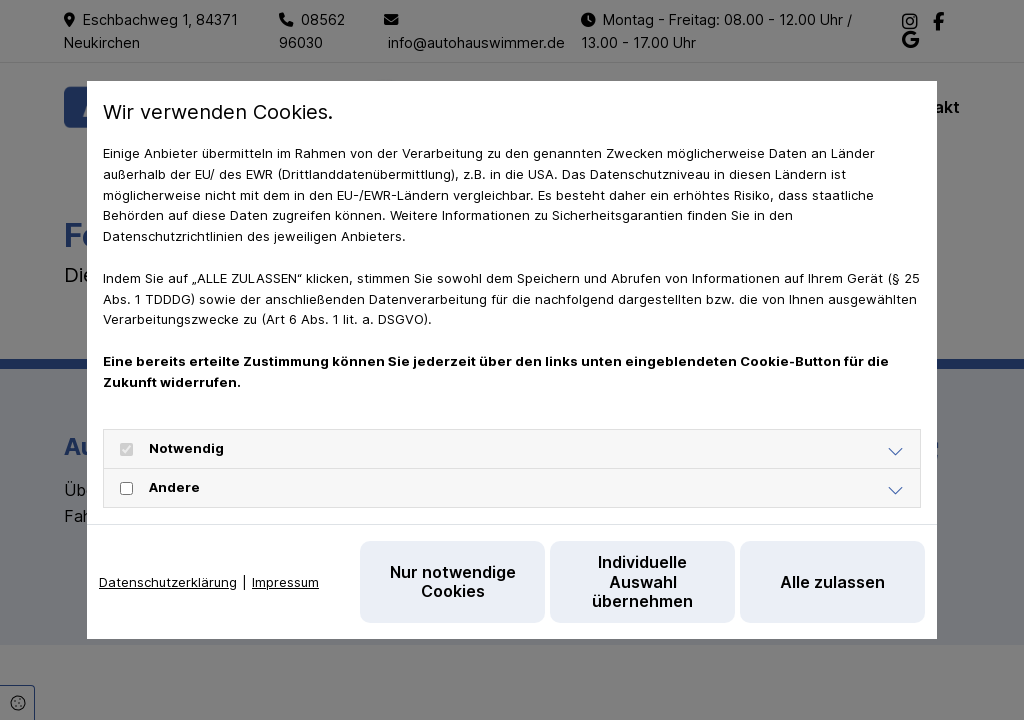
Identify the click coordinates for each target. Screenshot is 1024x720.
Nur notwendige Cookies (453, 581)
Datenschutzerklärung (168, 582)
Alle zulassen (832, 582)
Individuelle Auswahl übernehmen (642, 581)
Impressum (285, 582)
